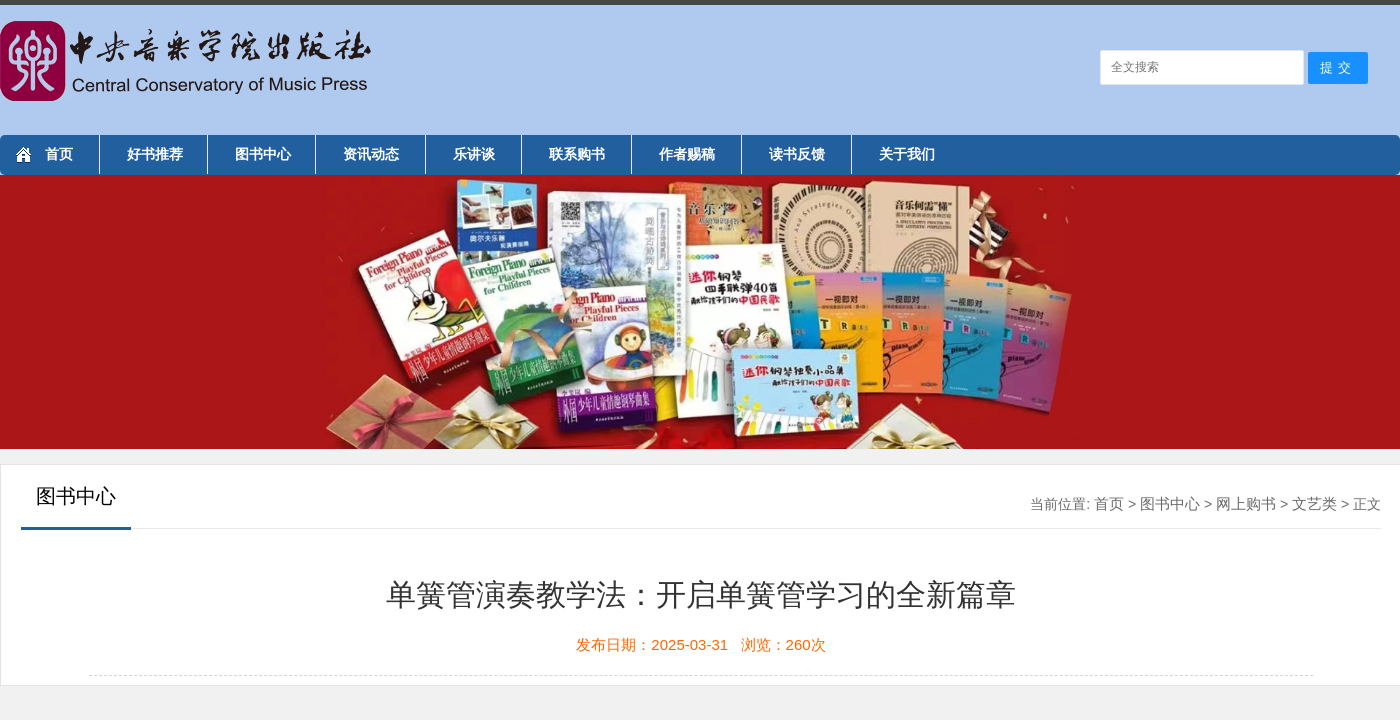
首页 (59, 154)
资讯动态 (371, 154)
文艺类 (1314, 503)
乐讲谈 (474, 154)
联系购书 (577, 154)
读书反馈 (797, 154)
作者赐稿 (687, 154)
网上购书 (1246, 503)
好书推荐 (155, 154)
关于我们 (907, 154)
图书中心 (263, 154)
